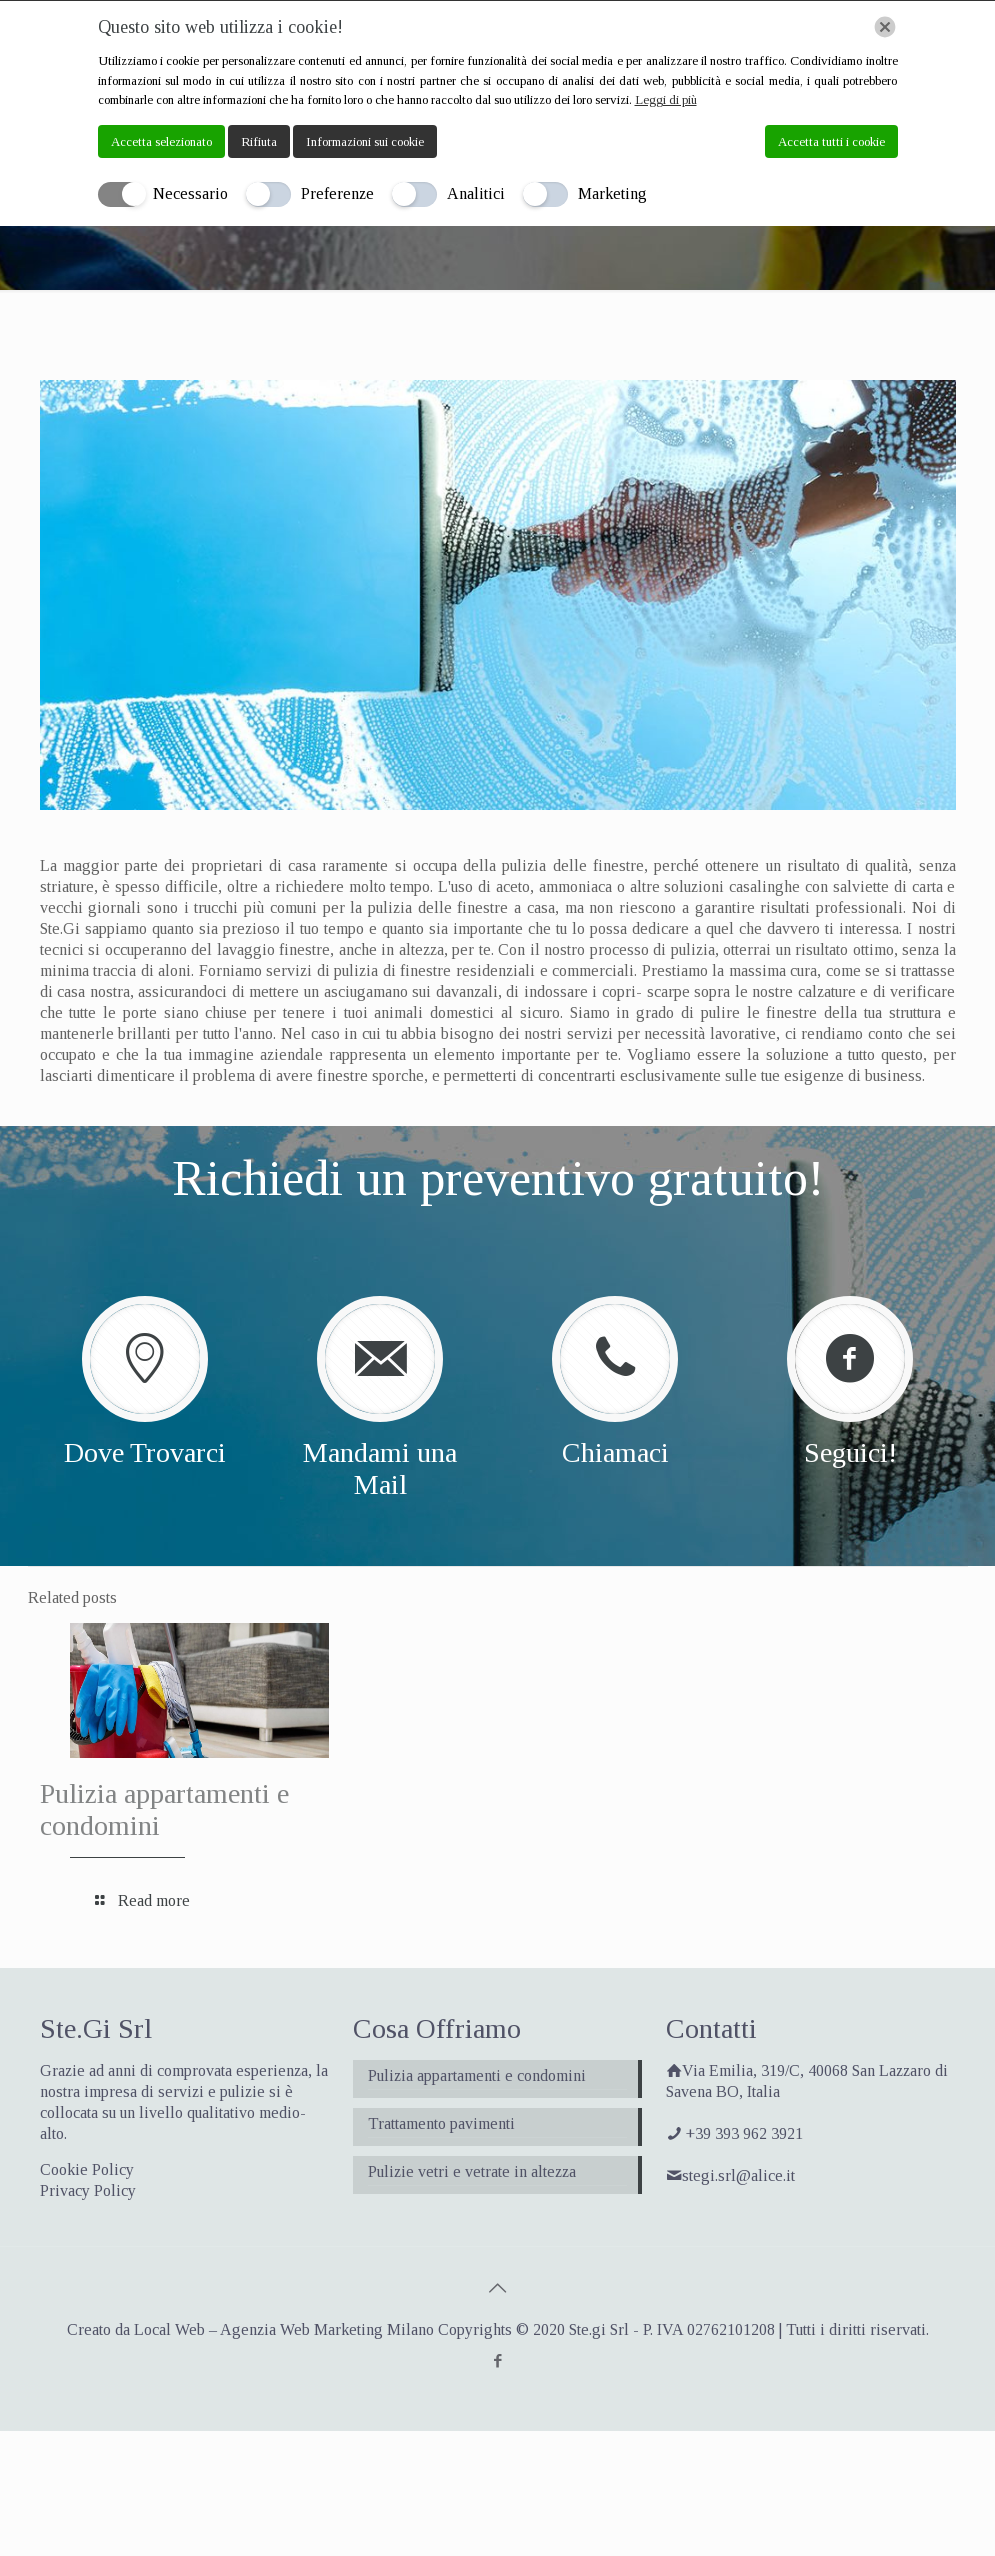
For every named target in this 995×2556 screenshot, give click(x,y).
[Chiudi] (885, 27)
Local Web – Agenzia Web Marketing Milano (286, 2329)
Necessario (190, 193)
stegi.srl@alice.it (738, 2175)
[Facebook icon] (497, 2361)
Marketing (612, 193)
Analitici (476, 193)
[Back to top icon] (498, 2288)
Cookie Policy (87, 2169)
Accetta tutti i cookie (831, 141)
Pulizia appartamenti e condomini (477, 2075)
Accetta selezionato (161, 141)
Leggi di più (666, 99)
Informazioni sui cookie (365, 141)
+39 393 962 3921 (744, 2133)
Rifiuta (259, 141)
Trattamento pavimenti (441, 2123)
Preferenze (337, 193)
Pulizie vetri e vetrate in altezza (472, 2171)
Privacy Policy (88, 2190)
